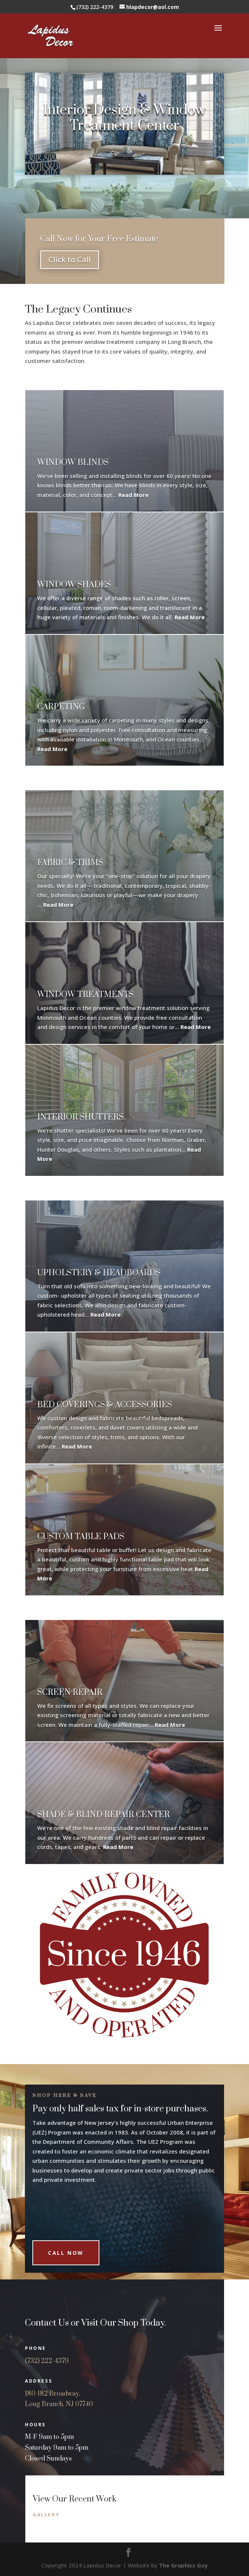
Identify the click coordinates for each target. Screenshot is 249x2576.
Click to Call (69, 259)
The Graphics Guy (183, 2565)
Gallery (46, 2515)
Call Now (66, 2241)
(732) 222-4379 (47, 2361)
